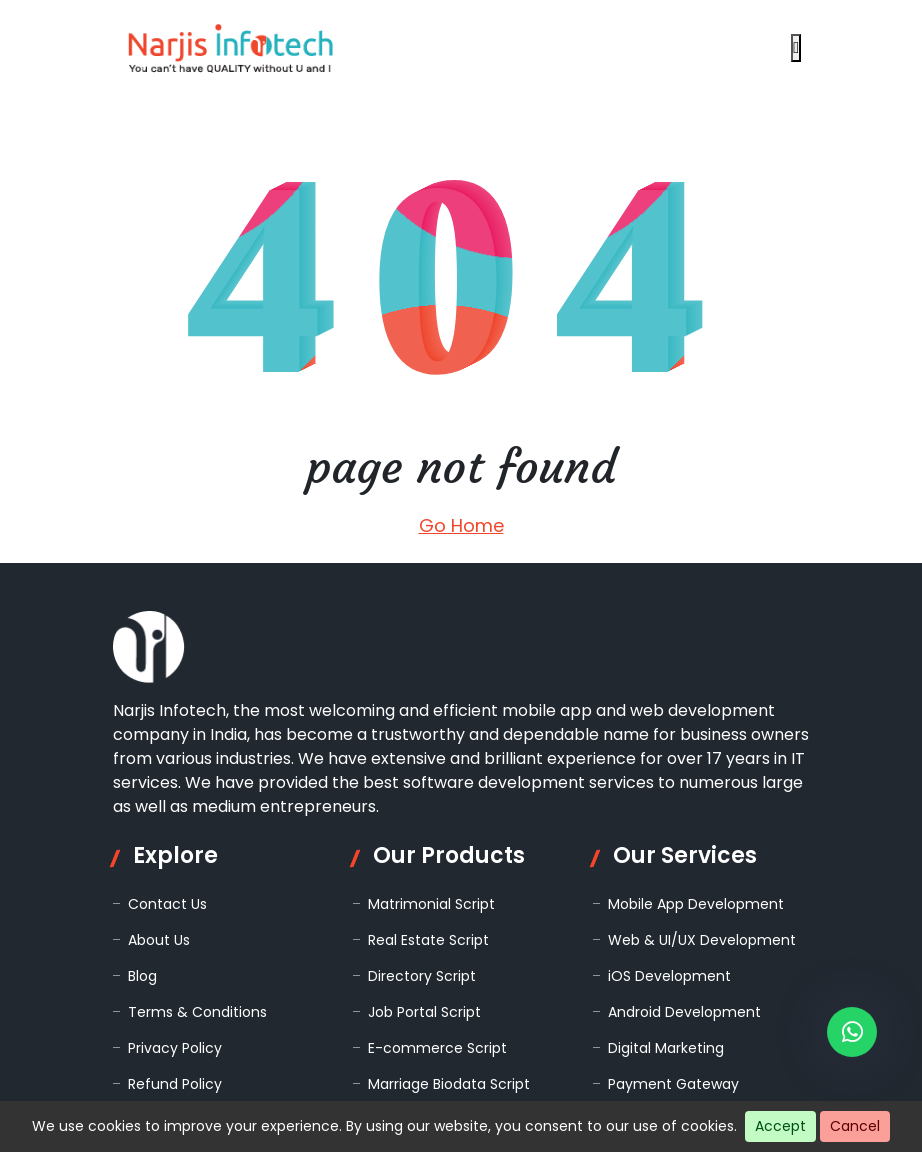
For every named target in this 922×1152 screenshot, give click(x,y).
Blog (142, 976)
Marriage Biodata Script (449, 1084)
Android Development (684, 1012)
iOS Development (669, 976)
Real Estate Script (428, 940)
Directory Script (422, 976)
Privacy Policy (175, 1048)
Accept (780, 1126)
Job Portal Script (424, 1012)
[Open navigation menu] (796, 48)
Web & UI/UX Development (702, 940)
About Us (159, 940)
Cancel (855, 1126)
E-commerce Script (437, 1048)
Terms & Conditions (197, 1012)
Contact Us (167, 904)
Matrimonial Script (431, 904)
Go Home (461, 525)
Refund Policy (175, 1084)
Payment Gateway (673, 1084)
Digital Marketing (666, 1048)
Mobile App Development (696, 904)
